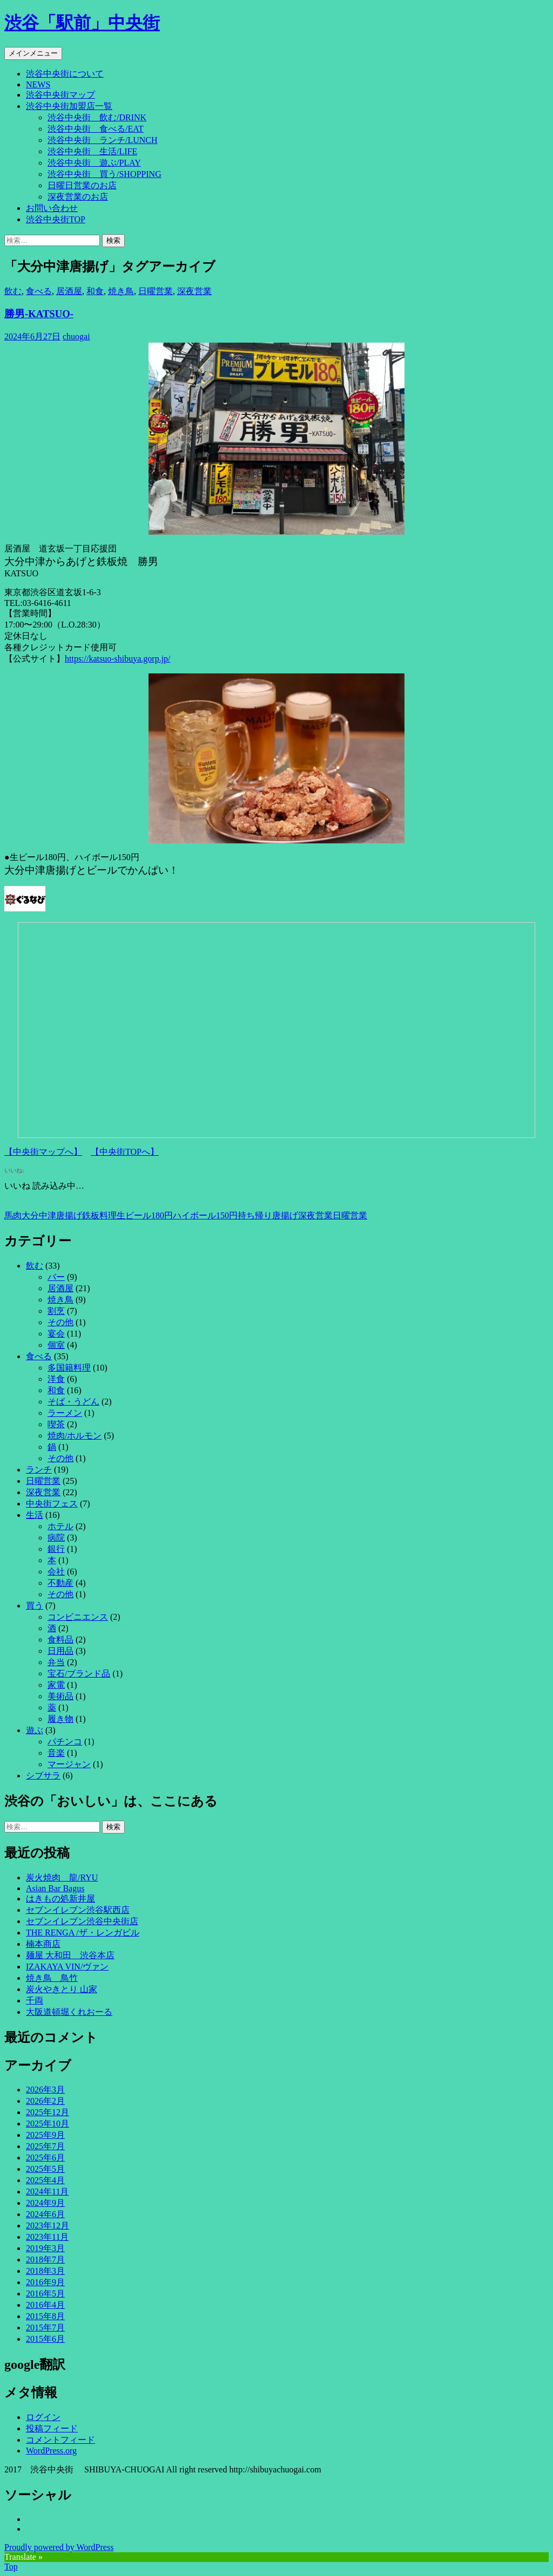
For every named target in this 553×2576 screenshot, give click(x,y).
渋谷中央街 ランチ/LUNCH (103, 140)
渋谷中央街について (65, 73)
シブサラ (43, 1775)
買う (34, 1605)
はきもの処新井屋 (60, 1898)
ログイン (43, 2417)
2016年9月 (45, 2282)
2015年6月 (45, 2338)
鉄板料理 (99, 1215)
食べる (39, 291)
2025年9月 (45, 2134)
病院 (56, 1537)
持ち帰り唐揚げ (268, 1215)
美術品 (60, 1696)
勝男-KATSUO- (38, 313)
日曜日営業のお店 (82, 185)
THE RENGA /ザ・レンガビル (82, 1932)
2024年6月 (45, 2214)
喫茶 (56, 1424)
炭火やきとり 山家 (61, 1989)
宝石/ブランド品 (79, 1673)
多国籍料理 (69, 1367)
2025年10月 (47, 2123)
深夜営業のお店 (78, 196)
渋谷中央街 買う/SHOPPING (104, 174)
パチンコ (65, 1741)
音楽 (56, 1752)
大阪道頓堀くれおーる (69, 2011)
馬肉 (13, 1215)
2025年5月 (45, 2168)
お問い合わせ (52, 208)
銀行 (56, 1548)
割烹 (56, 1311)
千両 (34, 2000)
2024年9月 (45, 2202)
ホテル (60, 1526)
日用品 (60, 1650)
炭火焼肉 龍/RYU (62, 1877)
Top (11, 2566)
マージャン (69, 1764)
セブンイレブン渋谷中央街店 (82, 1921)
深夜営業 (194, 291)
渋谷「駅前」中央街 (82, 22)
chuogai (76, 336)
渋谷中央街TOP (55, 219)
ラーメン (65, 1413)
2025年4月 (45, 2180)
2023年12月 (47, 2225)
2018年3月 (45, 2270)
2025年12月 (47, 2112)
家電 (56, 1684)
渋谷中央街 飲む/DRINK (97, 117)
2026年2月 (45, 2100)
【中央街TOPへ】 (125, 1151)
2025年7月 (45, 2146)
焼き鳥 (121, 291)
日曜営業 (155, 291)
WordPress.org (51, 2450)
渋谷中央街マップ (60, 94)
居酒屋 (69, 291)
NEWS (38, 84)
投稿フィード (52, 2428)
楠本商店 (43, 1943)
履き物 (60, 1718)
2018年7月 (45, 2259)
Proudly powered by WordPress (58, 2547)
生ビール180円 (145, 1215)
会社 (56, 1571)
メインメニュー (33, 53)
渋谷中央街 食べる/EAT (96, 128)
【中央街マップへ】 (43, 1151)
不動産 (60, 1582)
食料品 (60, 1639)
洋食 (56, 1379)
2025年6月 (45, 2157)
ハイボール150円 (205, 1215)
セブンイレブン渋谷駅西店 (78, 1909)
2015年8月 (45, 2316)
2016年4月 (45, 2304)
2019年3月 (45, 2248)
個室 (56, 1345)
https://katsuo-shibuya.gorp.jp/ (118, 658)
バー (56, 1277)
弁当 (56, 1662)
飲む (13, 291)
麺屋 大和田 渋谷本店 (70, 1955)
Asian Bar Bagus (55, 1888)
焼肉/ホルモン (75, 1435)
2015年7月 (45, 2327)
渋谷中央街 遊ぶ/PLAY (94, 162)
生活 (34, 1514)
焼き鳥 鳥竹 (52, 1977)
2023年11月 (47, 2236)
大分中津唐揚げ (52, 1215)
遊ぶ (34, 1730)
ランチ (39, 1469)
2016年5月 (45, 2293)
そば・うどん (73, 1401)
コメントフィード (60, 2439)
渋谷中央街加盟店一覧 (69, 106)
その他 (60, 1322)
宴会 (56, 1333)
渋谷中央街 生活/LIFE (92, 151)
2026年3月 (45, 2089)
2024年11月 (47, 2191)
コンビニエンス (78, 1616)
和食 (95, 291)
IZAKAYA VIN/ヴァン (67, 1966)
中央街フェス (52, 1503)
